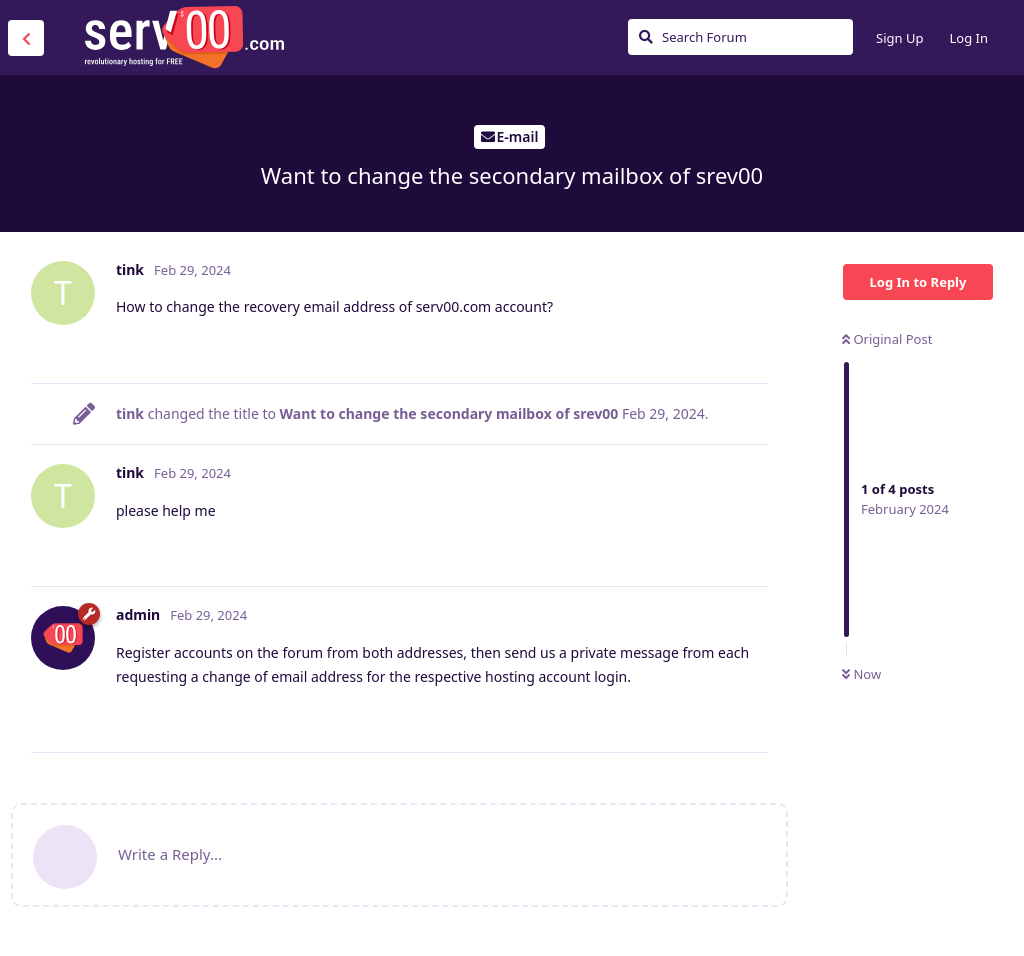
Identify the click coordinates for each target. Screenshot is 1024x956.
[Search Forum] (740, 37)
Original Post (887, 339)
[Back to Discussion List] (26, 38)
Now (861, 674)
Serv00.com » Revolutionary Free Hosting (184, 37)
